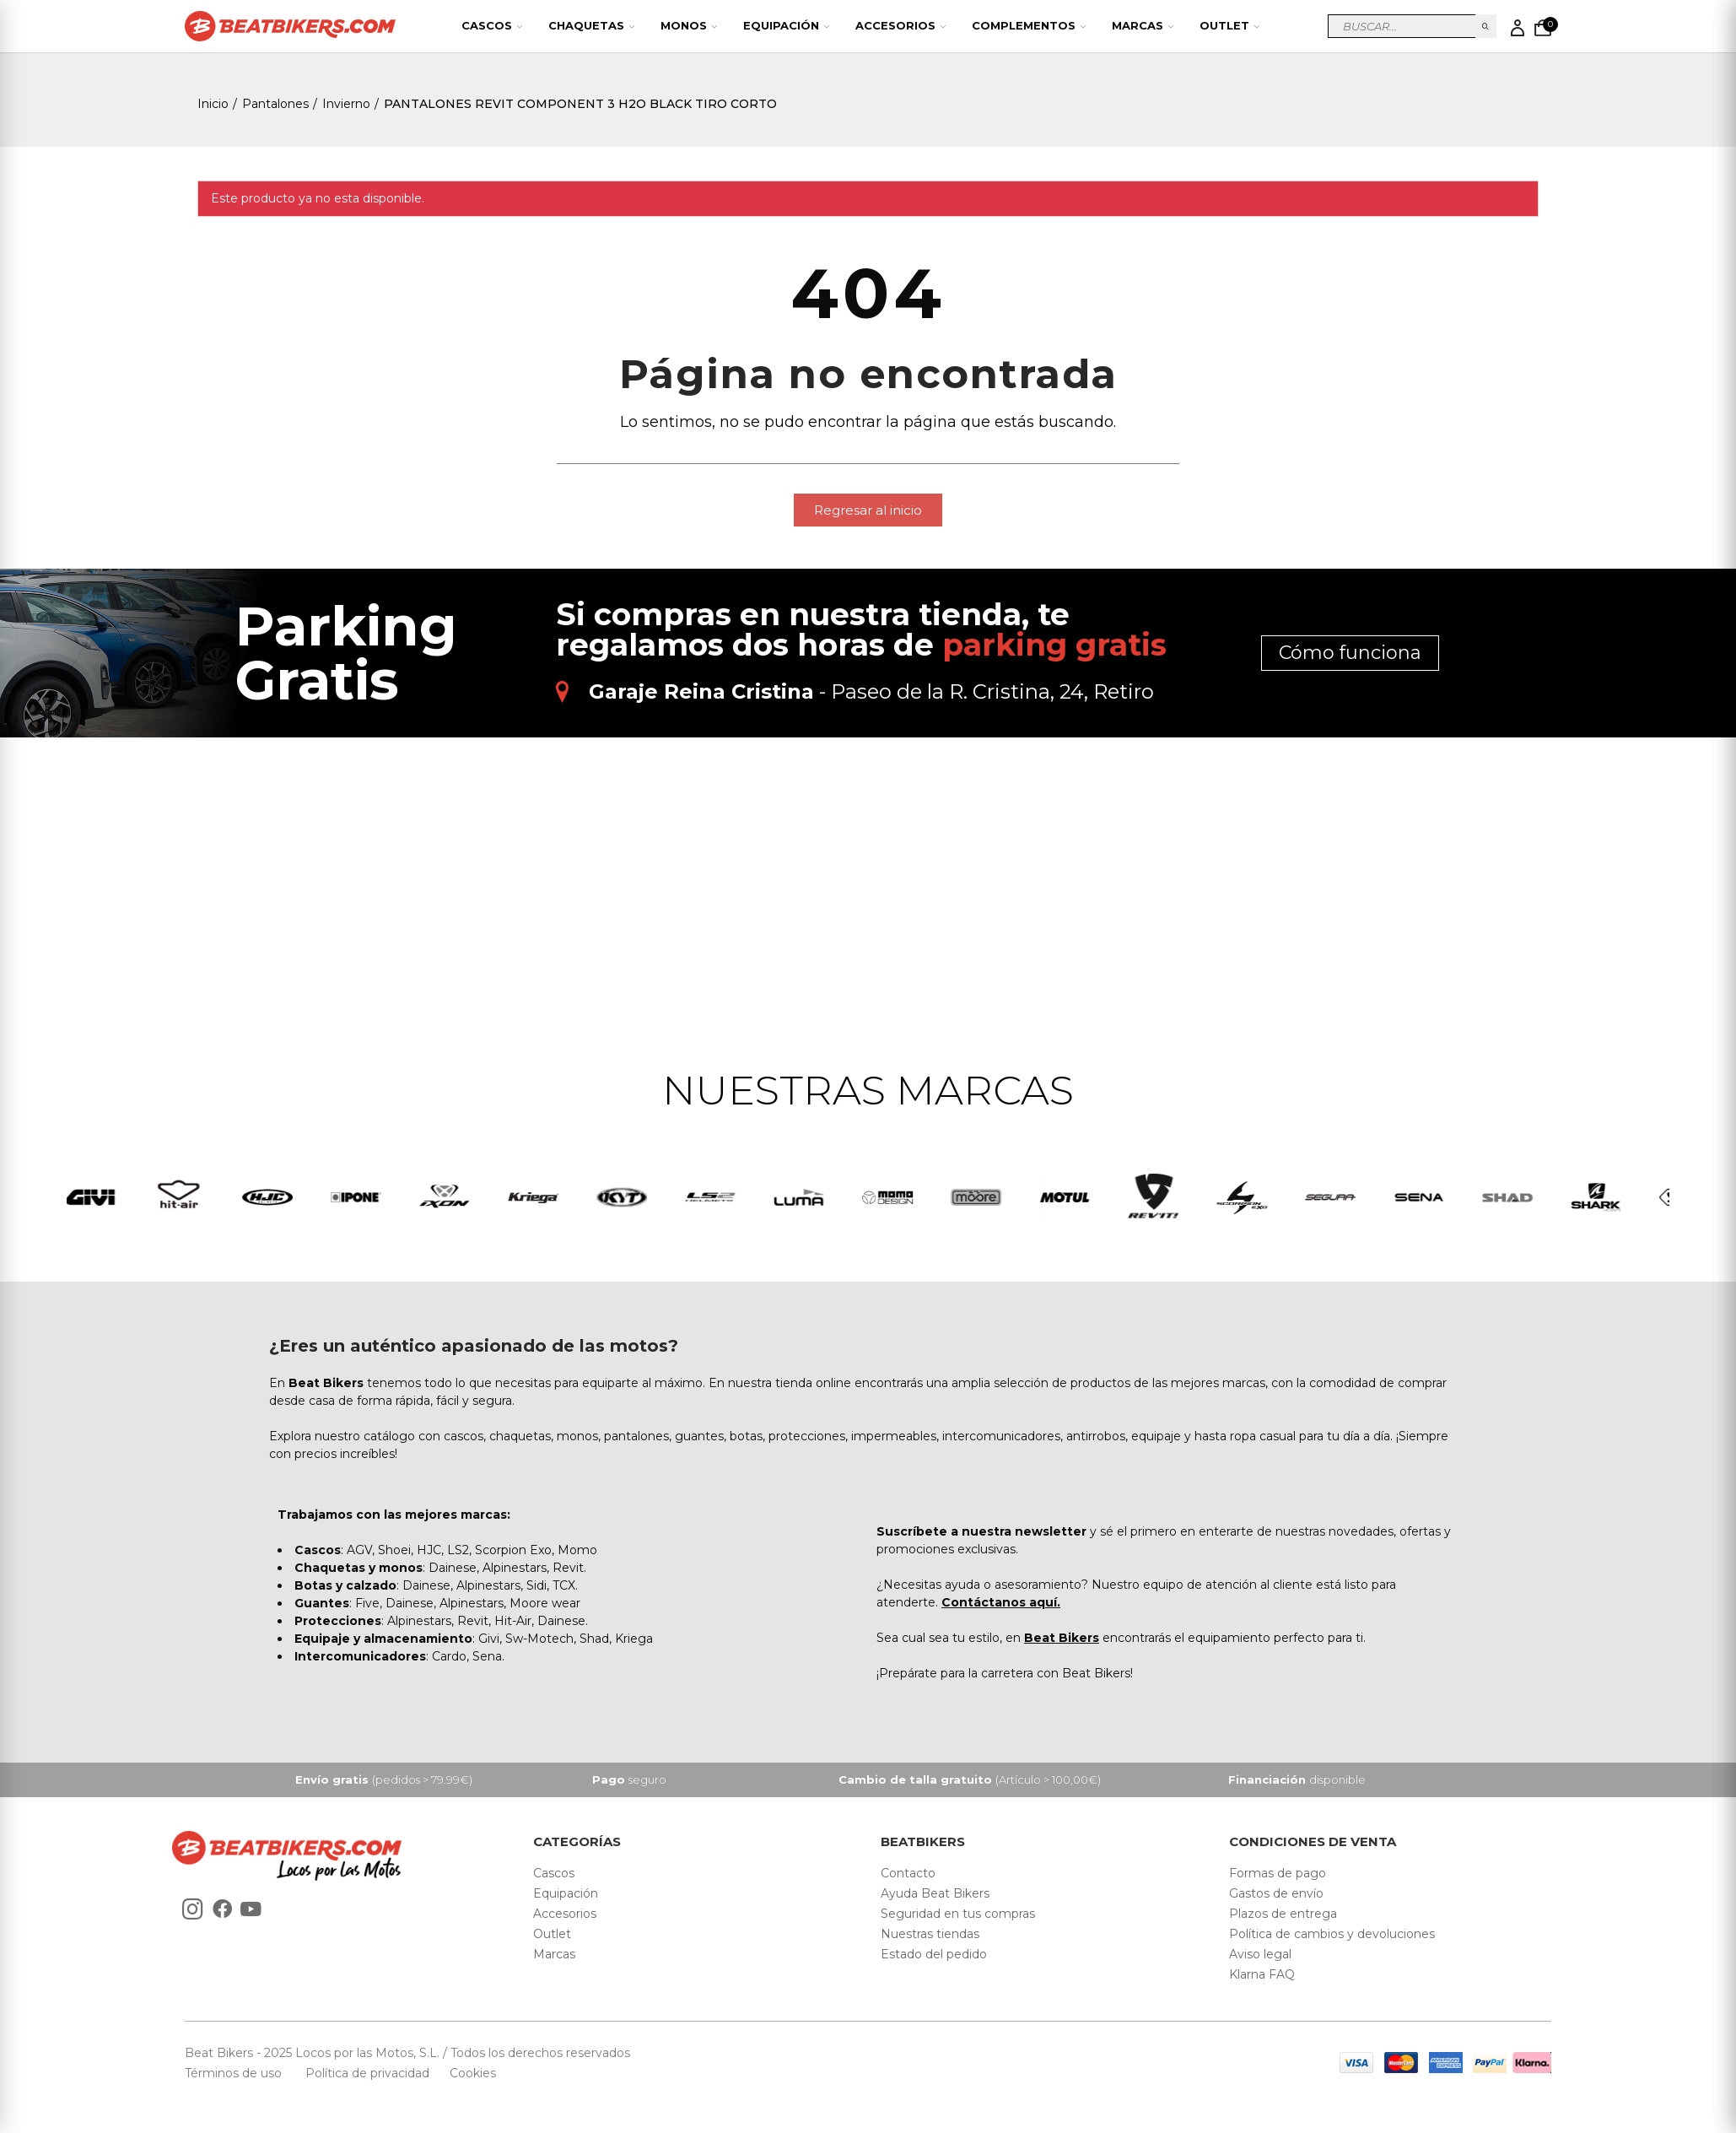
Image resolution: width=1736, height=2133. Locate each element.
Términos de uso (235, 2073)
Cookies (467, 2073)
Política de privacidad (369, 2073)
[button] (868, 510)
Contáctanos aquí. (1000, 1603)
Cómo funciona (1350, 652)
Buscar (1485, 26)
